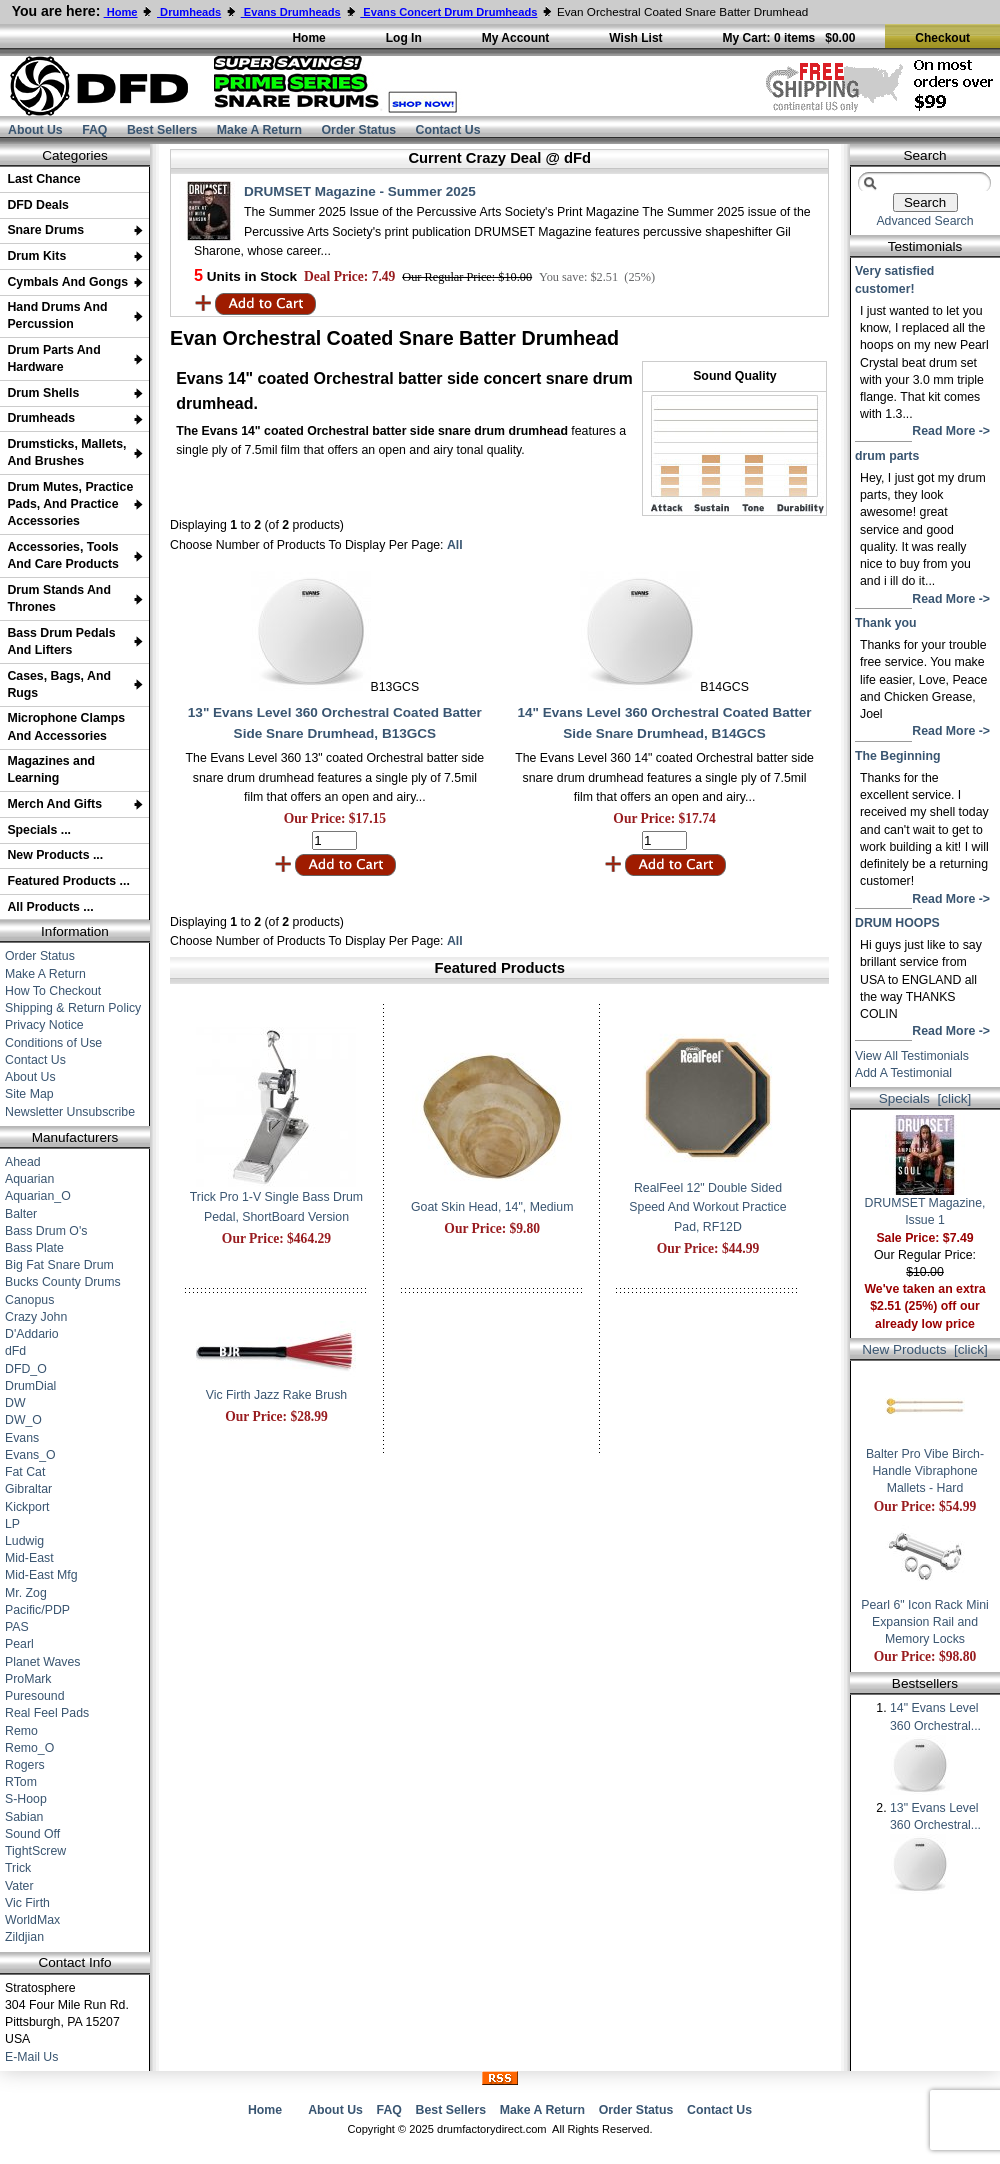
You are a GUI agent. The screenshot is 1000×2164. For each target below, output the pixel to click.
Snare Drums (45, 230)
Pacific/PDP (37, 1610)
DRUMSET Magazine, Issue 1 (925, 1205)
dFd (15, 1351)
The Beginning (898, 756)
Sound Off (32, 1834)
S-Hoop (26, 1799)
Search (925, 155)
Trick (18, 1868)
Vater (19, 1886)
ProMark (28, 1679)
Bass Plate (34, 1248)
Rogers (25, 1765)
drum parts (887, 456)
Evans (22, 1438)
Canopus (29, 1300)
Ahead (23, 1162)
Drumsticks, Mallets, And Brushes (66, 452)
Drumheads (41, 418)
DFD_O (26, 1369)
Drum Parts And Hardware (53, 358)
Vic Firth (27, 1903)
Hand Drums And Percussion (57, 315)
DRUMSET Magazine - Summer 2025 (360, 191)
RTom (21, 1782)
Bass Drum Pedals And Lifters (61, 641)
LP (12, 1524)
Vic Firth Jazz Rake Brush (276, 1395)
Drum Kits (36, 256)
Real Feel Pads (47, 1713)
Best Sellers (162, 130)
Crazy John (36, 1317)
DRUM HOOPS (897, 923)
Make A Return (259, 130)
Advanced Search (924, 221)
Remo (21, 1731)
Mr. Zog (26, 1593)
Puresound (35, 1696)
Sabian (24, 1817)
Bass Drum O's (46, 1231)
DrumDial (30, 1386)
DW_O (23, 1420)
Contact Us (448, 130)
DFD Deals (38, 205)
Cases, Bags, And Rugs (59, 684)
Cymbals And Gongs (67, 282)
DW (15, 1403)
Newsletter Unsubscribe (70, 1112)
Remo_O (29, 1748)
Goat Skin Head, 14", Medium (492, 1207)
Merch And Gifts (54, 804)
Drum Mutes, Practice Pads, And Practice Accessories (70, 504)
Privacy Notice (44, 1025)
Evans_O (30, 1455)
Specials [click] (925, 1098)
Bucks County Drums (63, 1282)
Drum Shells (43, 393)
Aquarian (29, 1179)
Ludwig (24, 1541)
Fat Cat (25, 1472)
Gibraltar (28, 1489)
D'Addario (32, 1334)
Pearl (19, 1644)
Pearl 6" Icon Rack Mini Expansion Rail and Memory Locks (925, 1616)
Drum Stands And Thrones (59, 598)
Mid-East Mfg (41, 1575)
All (455, 545)
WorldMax (32, 1920)
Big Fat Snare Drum (59, 1265)
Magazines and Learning (51, 769)
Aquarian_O (38, 1196)
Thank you (886, 623)
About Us (35, 130)
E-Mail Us (31, 2057)
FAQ (94, 130)
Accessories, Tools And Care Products (63, 555)
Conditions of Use (53, 1043)
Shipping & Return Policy (73, 1008)
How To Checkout (53, 991)
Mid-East (29, 1558)
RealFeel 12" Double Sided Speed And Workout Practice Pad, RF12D (707, 1207)
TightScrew (35, 1851)
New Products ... (55, 855)
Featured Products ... (68, 881)
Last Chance (43, 179)
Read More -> (951, 431)
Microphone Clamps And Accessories (66, 726)
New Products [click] (925, 1349)
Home (265, 2110)
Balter (21, 1214)
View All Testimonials (912, 1056)
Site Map (29, 1094)
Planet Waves (43, 1662)
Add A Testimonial (903, 1073)
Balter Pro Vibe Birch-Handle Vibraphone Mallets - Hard (925, 1465)
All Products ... (50, 907)
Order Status (359, 130)
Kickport (27, 1507)
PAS (17, 1627)
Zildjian (24, 1937)
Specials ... (39, 830)
